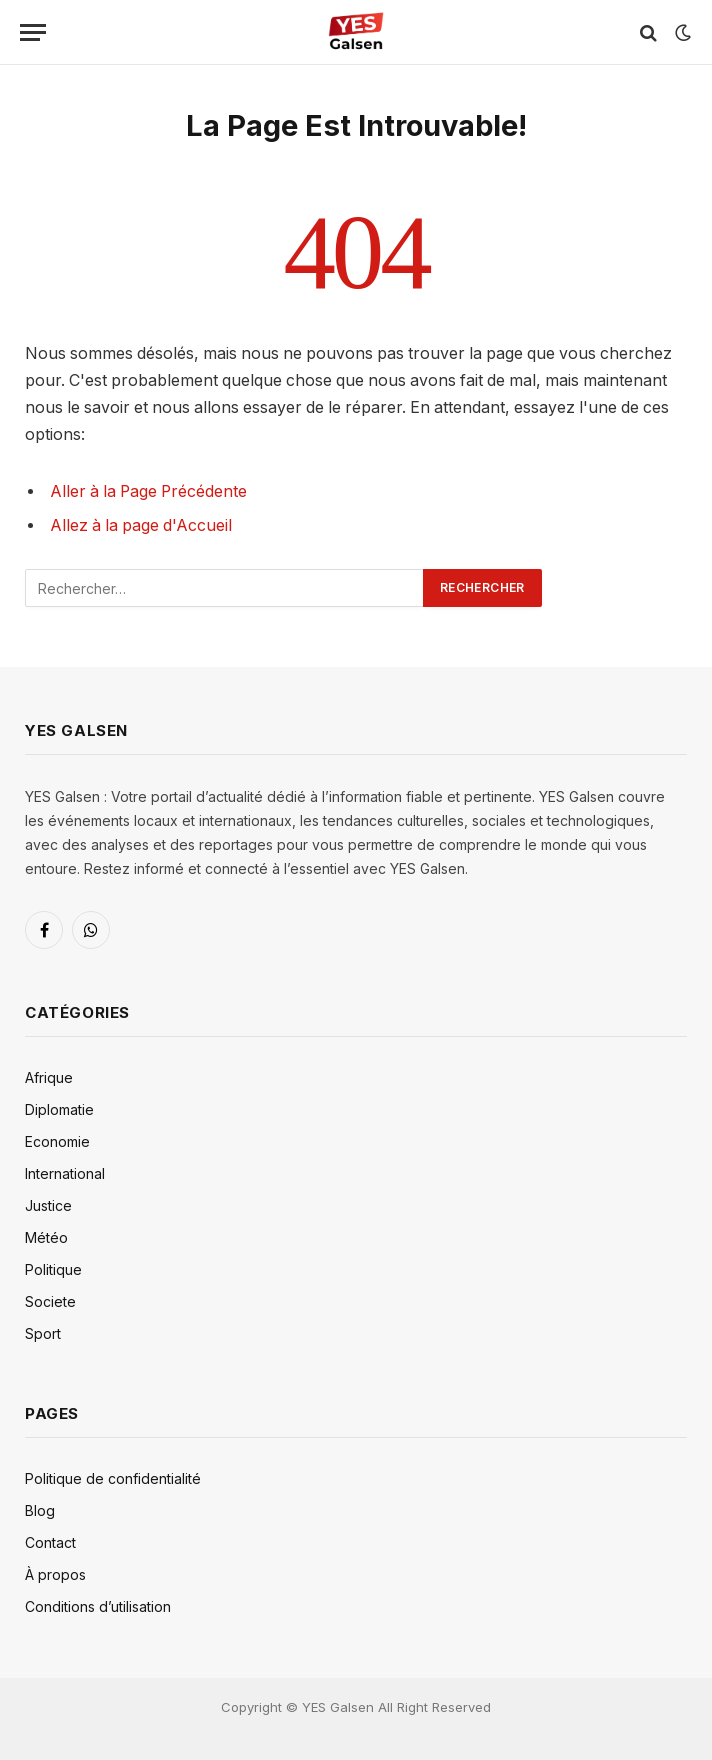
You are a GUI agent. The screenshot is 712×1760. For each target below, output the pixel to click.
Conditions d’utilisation (98, 1606)
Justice (48, 1205)
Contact (50, 1542)
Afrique (49, 1077)
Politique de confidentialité (113, 1478)
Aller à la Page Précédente (148, 491)
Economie (57, 1141)
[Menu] (33, 32)
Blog (40, 1510)
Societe (50, 1301)
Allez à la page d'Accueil (141, 525)
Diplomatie (59, 1109)
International (65, 1173)
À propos (55, 1574)
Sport (43, 1333)
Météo (46, 1237)
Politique (53, 1269)
